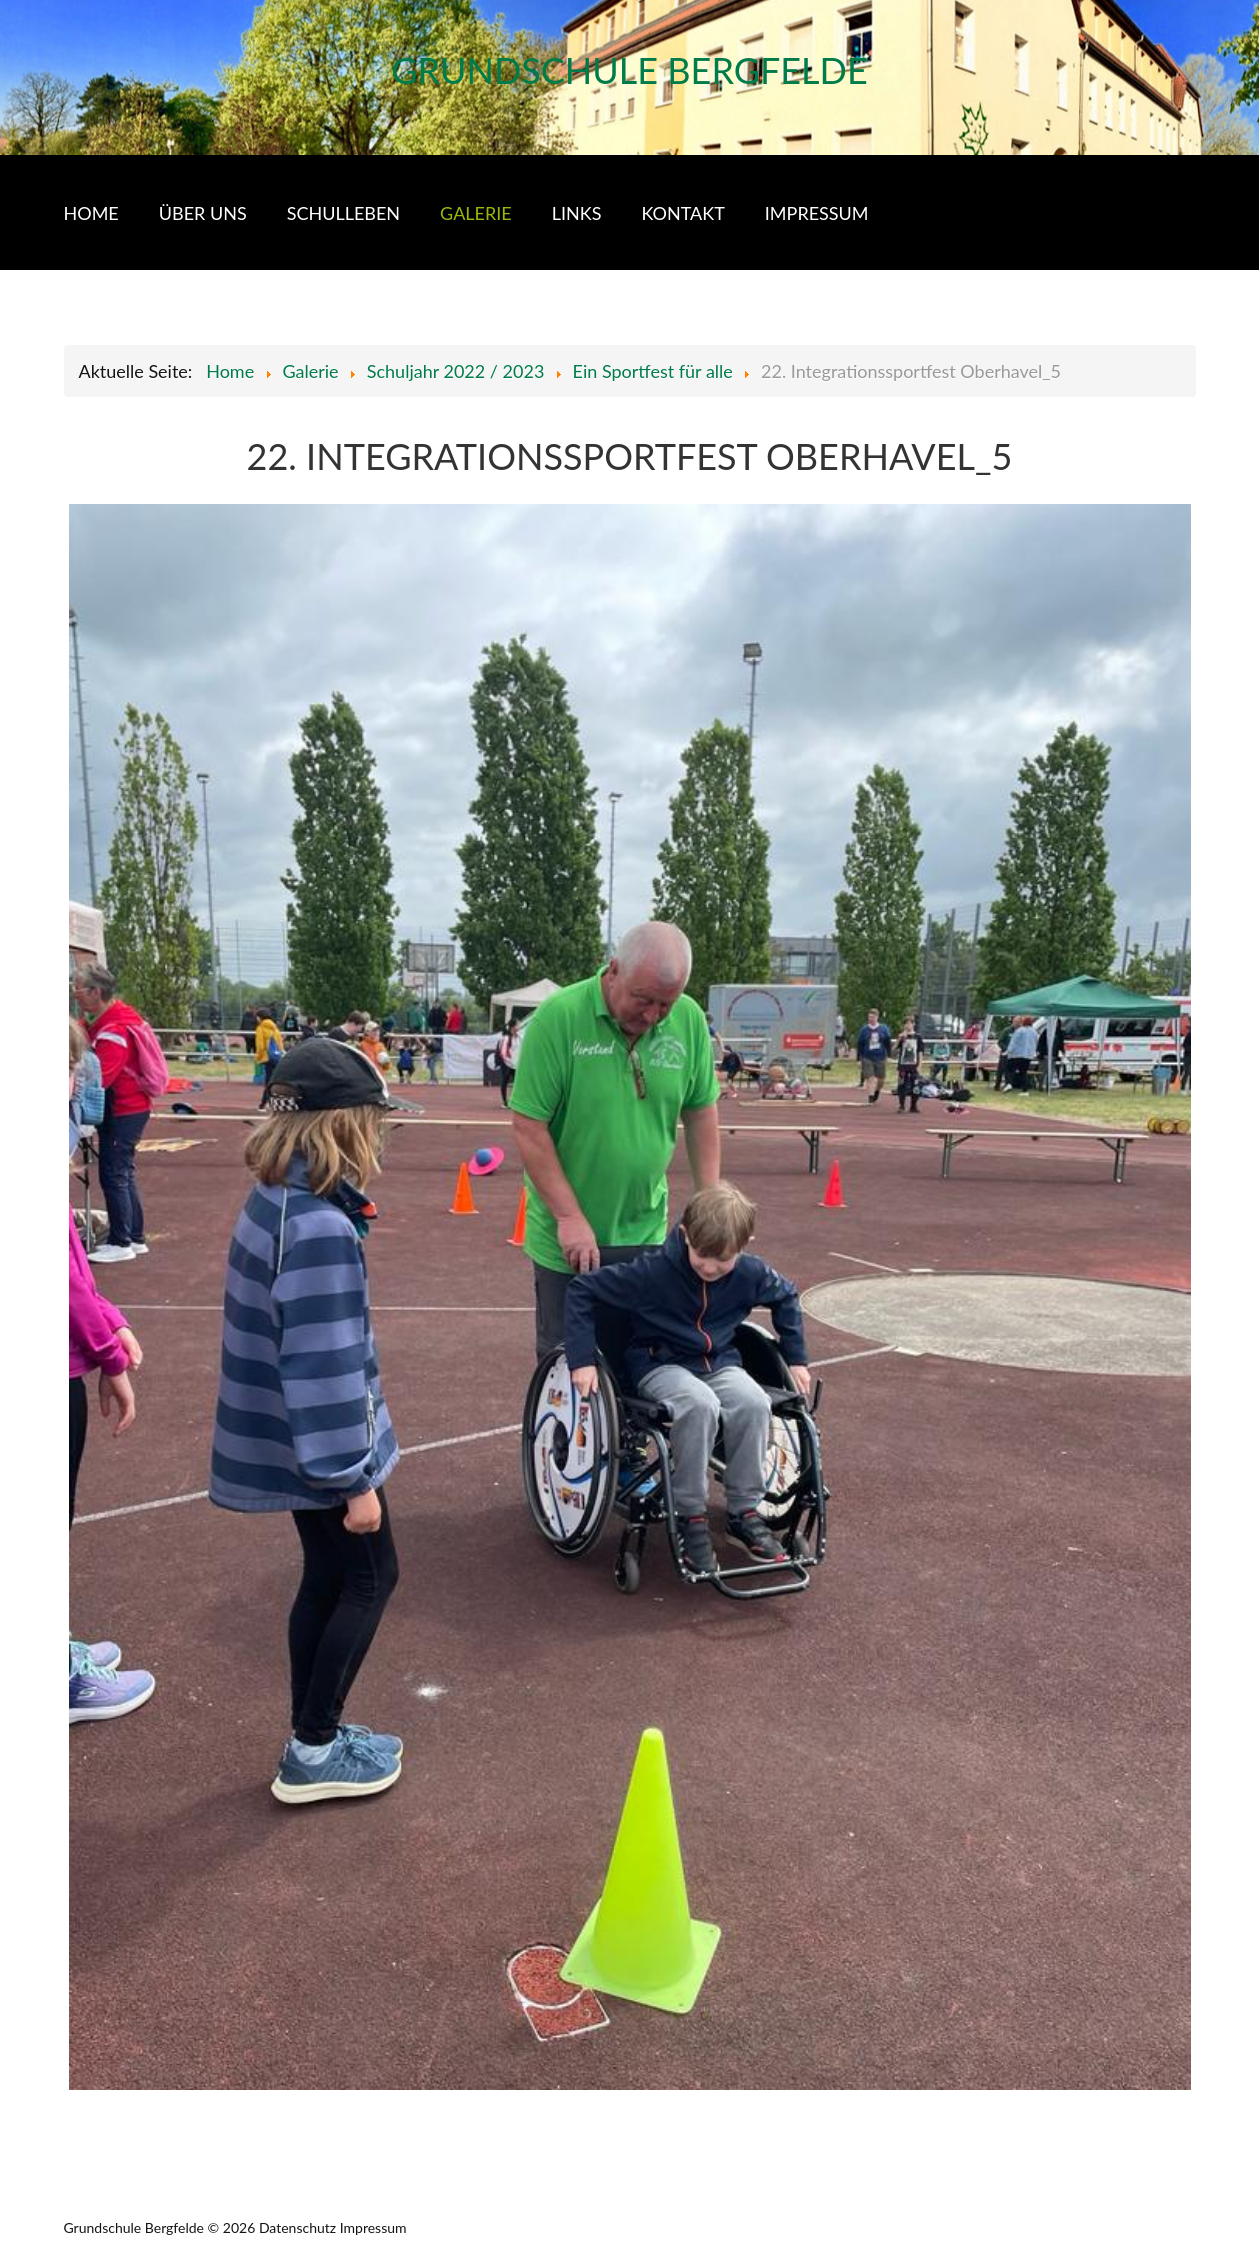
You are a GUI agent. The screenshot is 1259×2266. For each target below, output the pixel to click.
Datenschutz (297, 2227)
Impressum (373, 2227)
